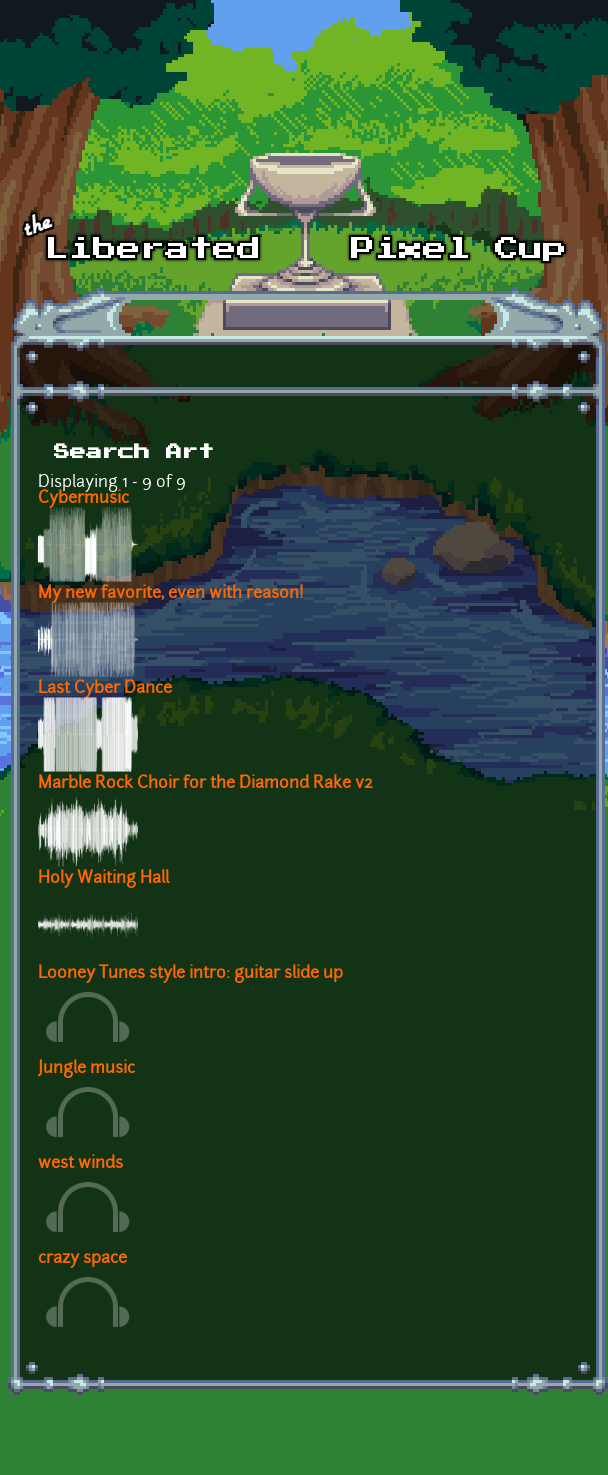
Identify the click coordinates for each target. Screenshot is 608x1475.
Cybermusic (83, 499)
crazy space (82, 1259)
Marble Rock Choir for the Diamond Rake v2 (205, 784)
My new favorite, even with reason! (171, 594)
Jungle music (86, 1069)
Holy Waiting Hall (103, 879)
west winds (80, 1164)
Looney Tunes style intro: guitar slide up (190, 974)
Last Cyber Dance (105, 689)
